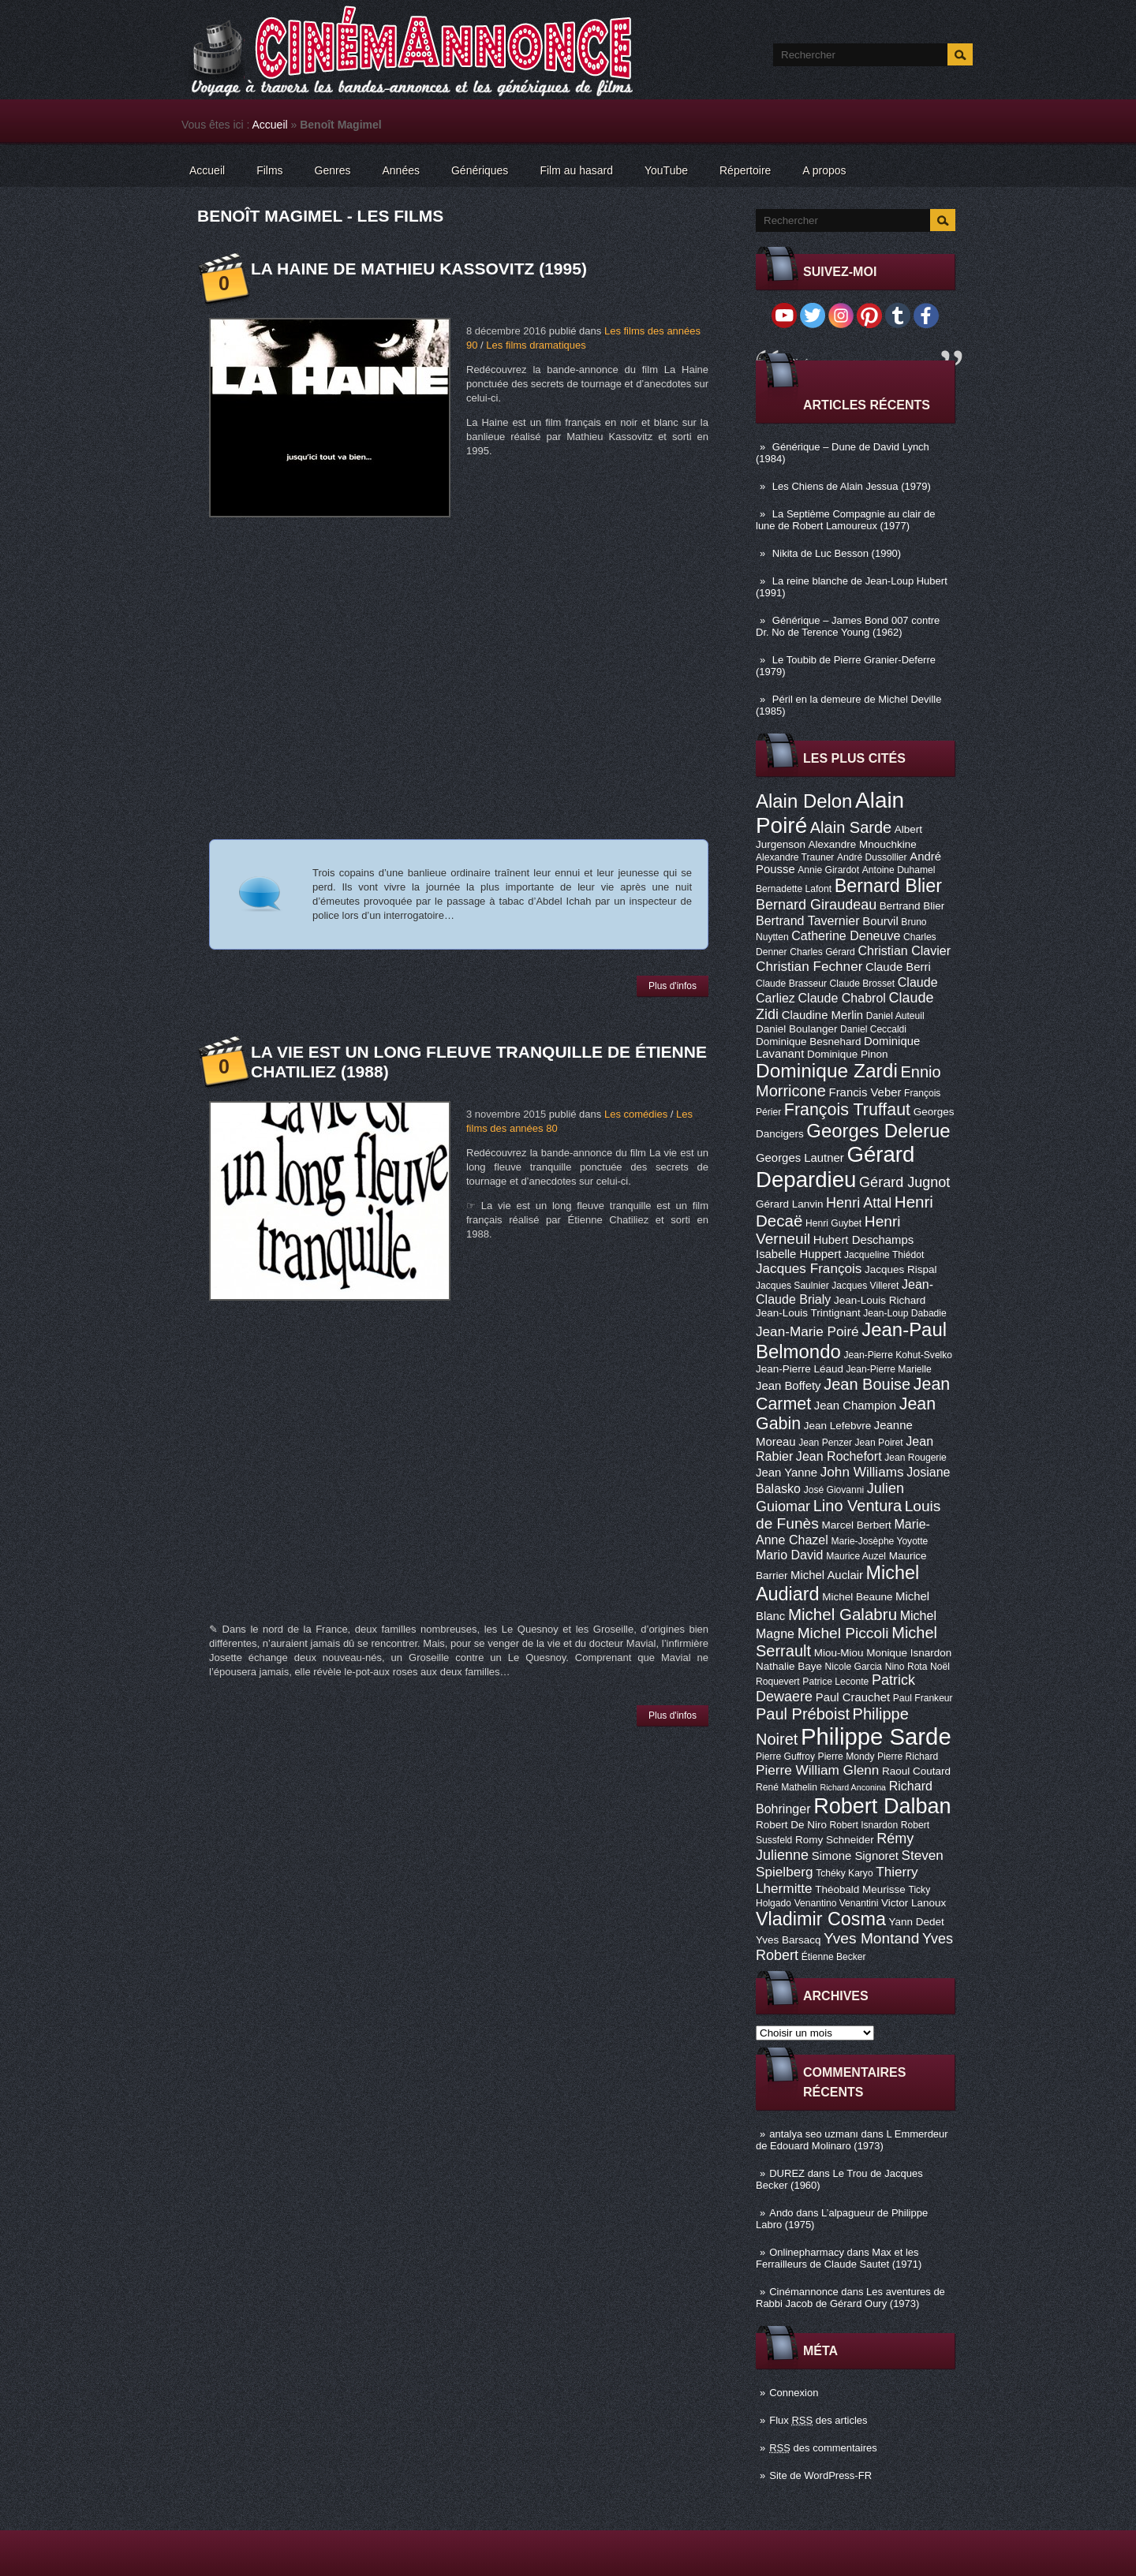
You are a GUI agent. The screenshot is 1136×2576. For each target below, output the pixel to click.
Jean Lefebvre (837, 1426)
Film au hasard (576, 170)
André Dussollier (872, 857)
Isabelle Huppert (798, 1254)
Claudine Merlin (822, 1015)
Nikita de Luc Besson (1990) (836, 553)
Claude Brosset (862, 983)
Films (269, 170)
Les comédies (635, 1114)
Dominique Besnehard (808, 1041)
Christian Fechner (809, 966)
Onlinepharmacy (806, 2252)
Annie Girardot (828, 869)
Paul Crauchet (853, 1697)
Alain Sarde (850, 827)
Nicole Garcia (854, 1666)
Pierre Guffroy (785, 1756)
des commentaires (823, 2448)
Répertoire (745, 170)
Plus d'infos (672, 985)
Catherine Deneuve (845, 935)
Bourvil (880, 921)
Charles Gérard (822, 952)
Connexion (793, 2393)
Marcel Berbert (856, 1525)
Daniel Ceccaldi (873, 1029)
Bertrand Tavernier (808, 920)
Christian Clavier (904, 950)
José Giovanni (834, 1489)
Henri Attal (858, 1203)
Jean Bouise (867, 1384)
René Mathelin (786, 1787)
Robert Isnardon (864, 1825)
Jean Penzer (825, 1442)
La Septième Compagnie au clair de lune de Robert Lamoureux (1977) (846, 520)
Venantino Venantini (836, 1903)
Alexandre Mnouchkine (863, 844)
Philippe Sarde (876, 1736)
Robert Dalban (882, 1806)
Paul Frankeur (923, 1698)
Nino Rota (906, 1666)
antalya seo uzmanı (813, 2134)
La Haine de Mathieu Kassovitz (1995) (419, 268)
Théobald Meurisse (860, 1889)
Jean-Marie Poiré (807, 1331)
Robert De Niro (791, 1825)
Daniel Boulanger (796, 1029)
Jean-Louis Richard (879, 1300)
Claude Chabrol (842, 998)
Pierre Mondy (846, 1756)
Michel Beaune (857, 1597)
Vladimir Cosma (821, 1919)
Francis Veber (865, 1092)
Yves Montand (871, 1938)
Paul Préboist (803, 1714)
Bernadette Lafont (793, 888)
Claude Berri (898, 967)
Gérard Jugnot (904, 1182)
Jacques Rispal (900, 1269)
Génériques (479, 170)
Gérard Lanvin (789, 1204)
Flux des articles (818, 2420)
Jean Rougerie (915, 1457)
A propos (824, 170)
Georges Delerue (878, 1130)
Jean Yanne (786, 1472)
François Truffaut (847, 1109)
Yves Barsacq (788, 1940)
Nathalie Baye (789, 1666)
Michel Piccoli (843, 1633)
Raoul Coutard (916, 1771)
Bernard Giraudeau (816, 905)
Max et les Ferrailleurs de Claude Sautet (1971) (838, 2258)
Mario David (790, 1554)
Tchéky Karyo (844, 1873)
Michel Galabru (842, 1614)
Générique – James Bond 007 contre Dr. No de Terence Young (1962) (848, 626)
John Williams (862, 1472)
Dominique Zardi (827, 1070)
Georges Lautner (800, 1158)
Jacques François (808, 1268)
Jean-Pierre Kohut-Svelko (897, 1355)
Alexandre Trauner (795, 857)
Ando (781, 2213)
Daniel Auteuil (895, 1015)
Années (401, 170)
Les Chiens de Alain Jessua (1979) (851, 486)
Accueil (270, 124)
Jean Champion (855, 1405)
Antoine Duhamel (899, 869)
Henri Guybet (833, 1223)
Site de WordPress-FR (820, 2475)
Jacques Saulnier (792, 1285)
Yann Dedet (916, 1922)
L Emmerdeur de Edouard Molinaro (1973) (852, 2140)
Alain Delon (804, 801)
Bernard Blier (888, 885)
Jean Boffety (788, 1385)
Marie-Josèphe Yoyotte (879, 1541)
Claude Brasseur (791, 983)
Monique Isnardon (908, 1653)
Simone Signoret (855, 1856)
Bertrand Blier (912, 906)
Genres (333, 170)
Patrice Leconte (835, 1681)
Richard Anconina (853, 1787)
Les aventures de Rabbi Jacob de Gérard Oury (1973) (850, 2297)
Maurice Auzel (856, 1556)
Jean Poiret (879, 1442)
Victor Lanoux (913, 1903)
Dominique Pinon (847, 1054)
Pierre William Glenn (817, 1770)
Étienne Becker (834, 1956)
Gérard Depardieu (835, 1167)
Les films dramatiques (535, 345)
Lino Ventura (857, 1505)
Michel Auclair (826, 1575)
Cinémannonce (803, 2292)
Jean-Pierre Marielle (889, 1369)
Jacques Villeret (865, 1285)
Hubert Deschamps (863, 1240)
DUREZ (787, 2173)
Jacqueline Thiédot (884, 1254)
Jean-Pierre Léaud (799, 1369)
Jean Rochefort (839, 1456)
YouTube (666, 170)
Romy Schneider (834, 1840)
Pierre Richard (907, 1756)
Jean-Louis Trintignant (808, 1313)
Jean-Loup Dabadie (904, 1313)
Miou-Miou (839, 1653)
